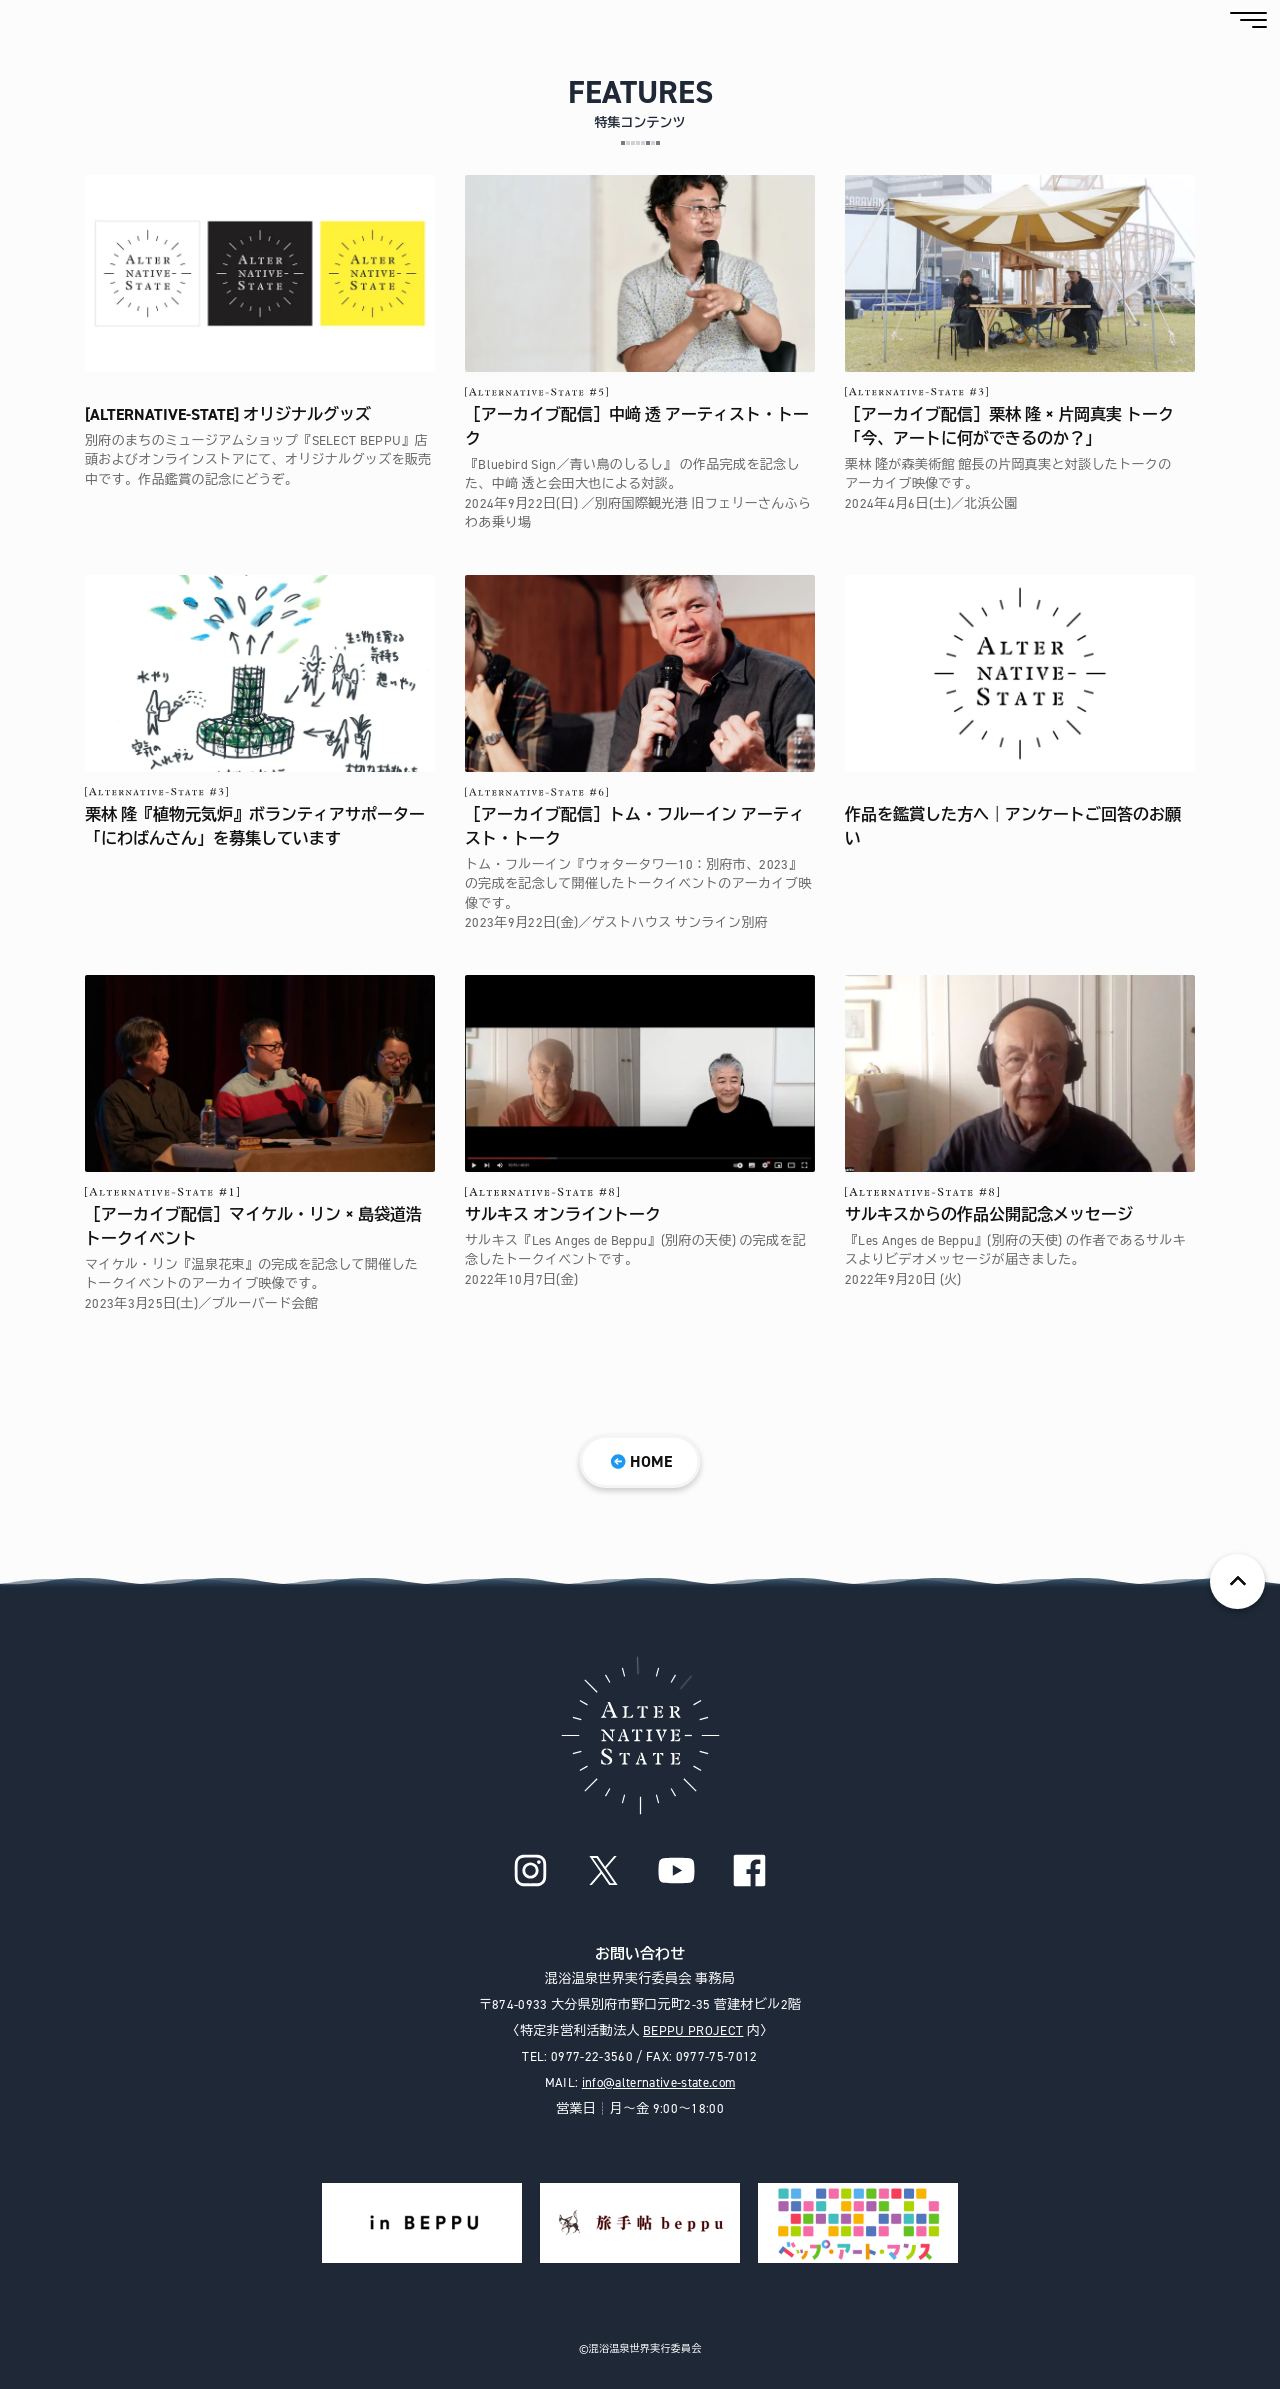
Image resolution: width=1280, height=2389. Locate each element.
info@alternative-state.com (658, 2082)
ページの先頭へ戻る (1237, 1581)
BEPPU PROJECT (693, 2030)
